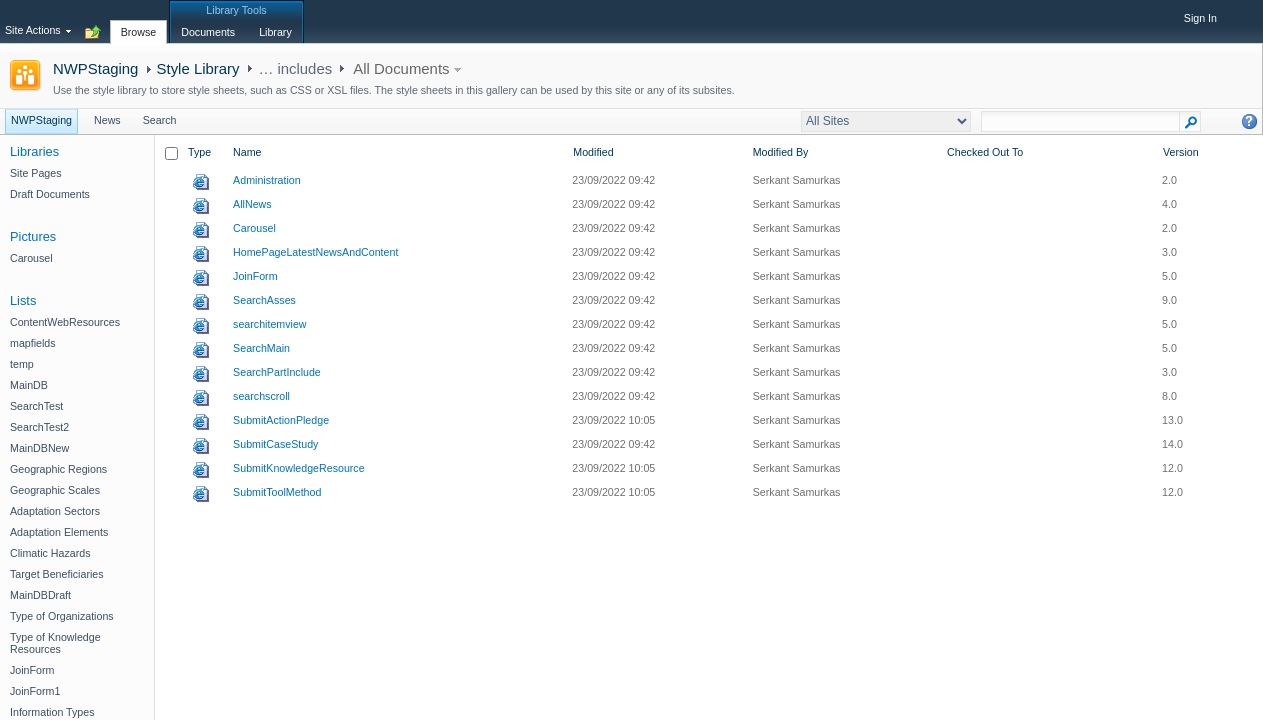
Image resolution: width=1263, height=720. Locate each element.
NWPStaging (95, 68)
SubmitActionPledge (281, 420)
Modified (593, 152)
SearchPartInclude (277, 372)
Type (199, 152)
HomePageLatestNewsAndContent (315, 252)
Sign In (1200, 18)
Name (247, 152)
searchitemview (269, 324)
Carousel (254, 228)
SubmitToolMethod (277, 492)
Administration (267, 180)
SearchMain (261, 348)
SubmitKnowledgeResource (299, 468)
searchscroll (261, 396)
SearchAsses (264, 300)
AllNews (252, 204)
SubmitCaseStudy (275, 444)
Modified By (781, 152)
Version (1181, 152)
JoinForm (255, 276)
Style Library (198, 68)
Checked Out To (985, 152)
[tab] (139, 21)
